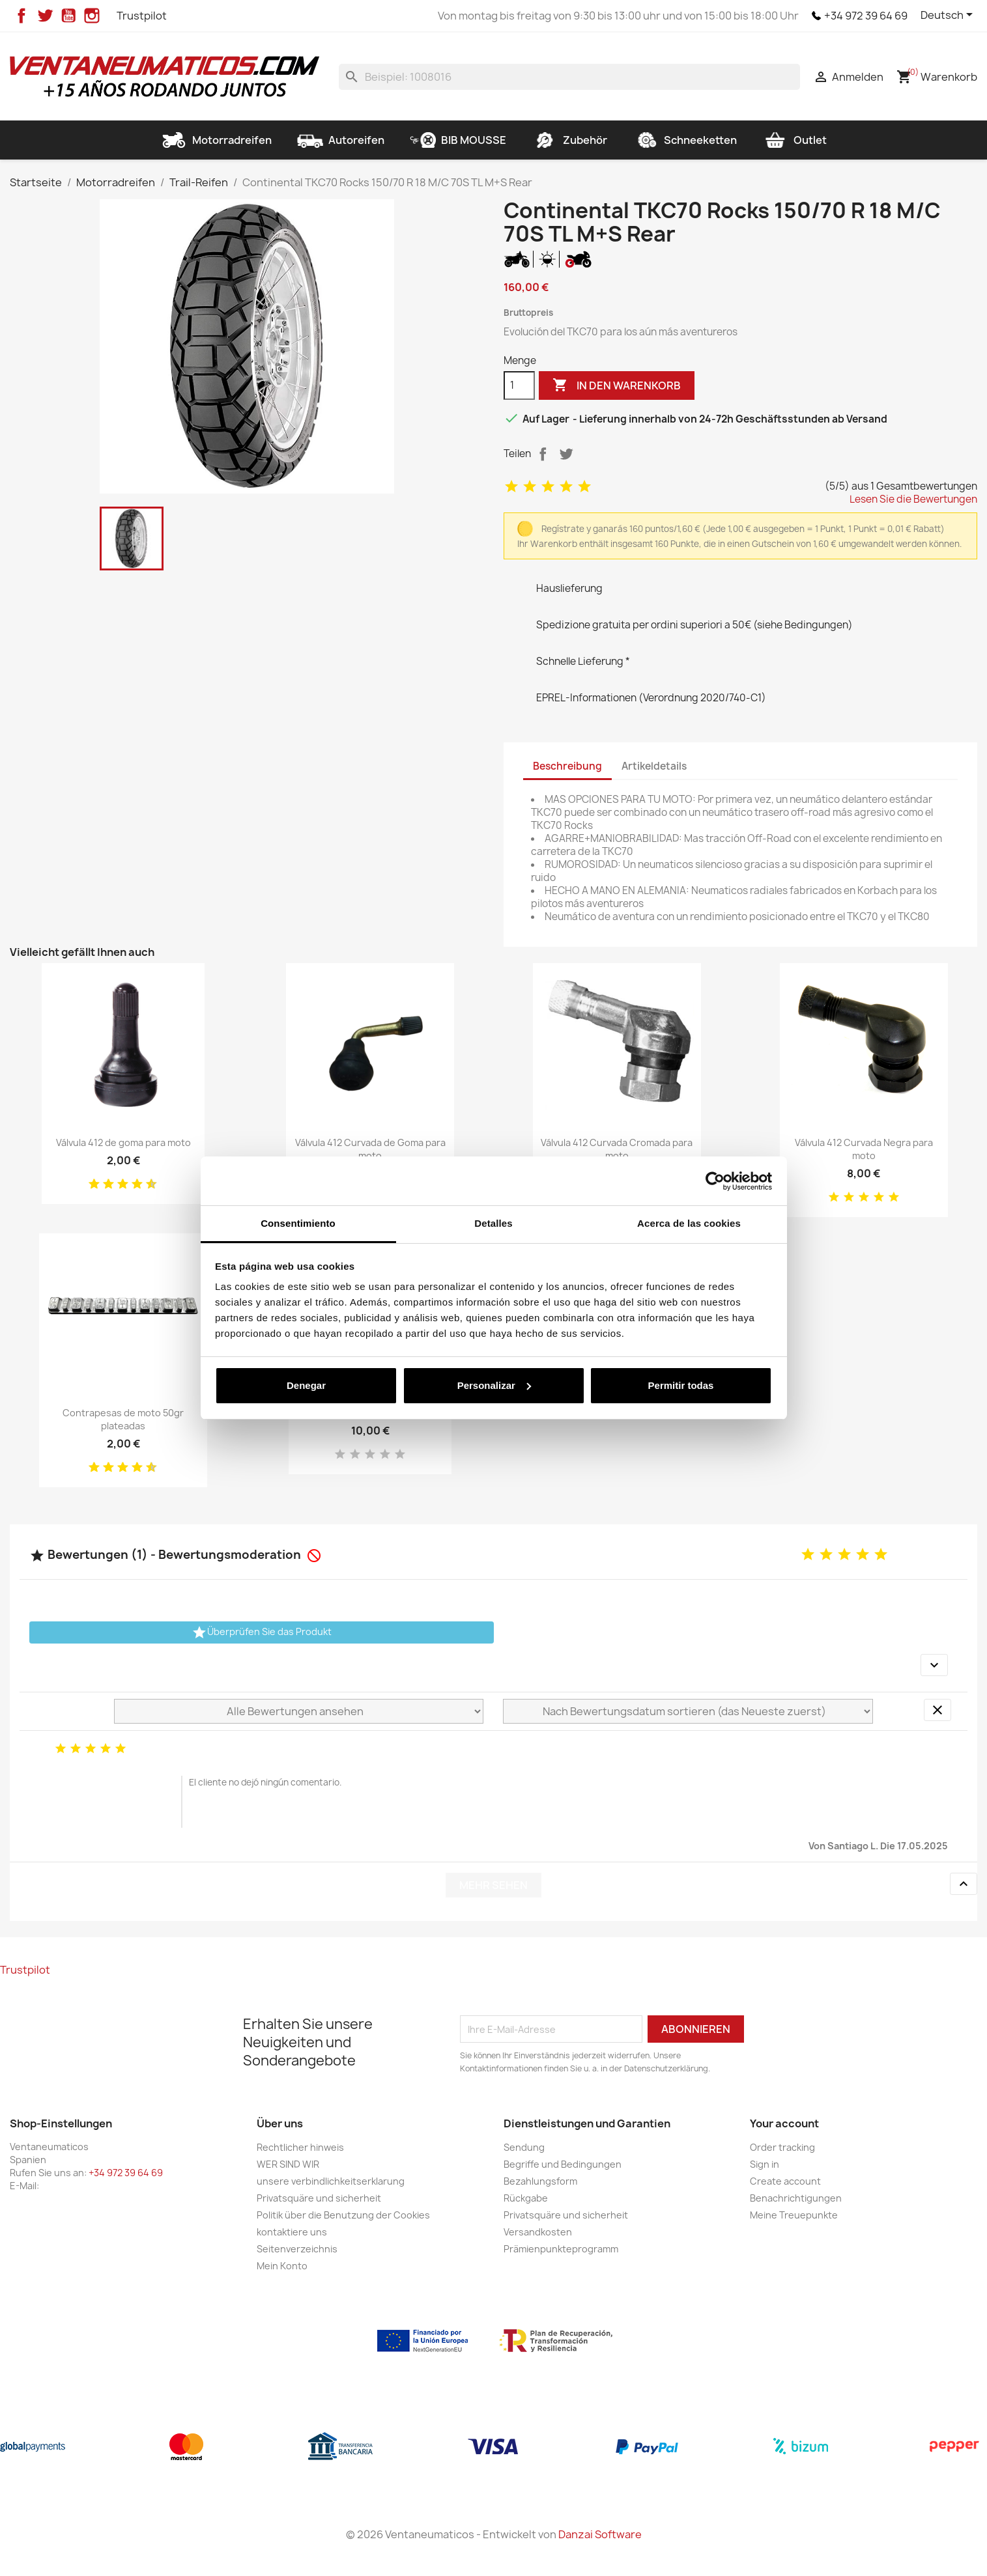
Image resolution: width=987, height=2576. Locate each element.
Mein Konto (282, 2266)
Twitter (45, 15)
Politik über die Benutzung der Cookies (343, 2215)
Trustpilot (142, 15)
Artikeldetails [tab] (654, 766)
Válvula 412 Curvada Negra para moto (864, 1149)
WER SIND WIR (288, 2164)
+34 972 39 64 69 (866, 15)
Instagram (91, 15)
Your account (784, 2123)
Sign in (764, 2164)
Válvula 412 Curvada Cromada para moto (617, 1149)
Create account (785, 2181)
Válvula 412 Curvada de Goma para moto (370, 1149)
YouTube (68, 15)
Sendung (524, 2147)
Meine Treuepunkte (794, 2215)
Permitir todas (681, 1385)
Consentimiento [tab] (298, 1223)
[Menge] (519, 385)
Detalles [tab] (493, 1223)
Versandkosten (538, 2232)
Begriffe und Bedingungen (563, 2164)
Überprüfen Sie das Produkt (262, 1632)
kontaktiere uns (292, 2232)
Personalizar (494, 1385)
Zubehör (569, 140)
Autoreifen (340, 140)
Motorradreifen (216, 140)
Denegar (306, 1385)
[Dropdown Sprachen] (949, 15)
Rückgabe (526, 2198)
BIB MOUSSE (458, 140)
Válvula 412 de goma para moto (123, 1142)
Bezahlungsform (540, 2181)
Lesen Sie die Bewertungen (913, 499)
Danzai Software (600, 2534)
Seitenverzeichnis (297, 2249)
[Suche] (569, 77)
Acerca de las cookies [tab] (689, 1223)
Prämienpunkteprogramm (561, 2249)
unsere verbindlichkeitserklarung (331, 2181)
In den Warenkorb (616, 385)
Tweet (566, 453)
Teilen (542, 453)
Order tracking (782, 2147)
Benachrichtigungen (796, 2198)
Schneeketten (685, 140)
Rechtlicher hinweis (300, 2147)
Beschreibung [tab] (567, 766)
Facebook (21, 15)
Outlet (794, 140)
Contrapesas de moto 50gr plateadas (123, 1419)
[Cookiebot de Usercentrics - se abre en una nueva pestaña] (715, 1181)
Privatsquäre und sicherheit (319, 2198)
